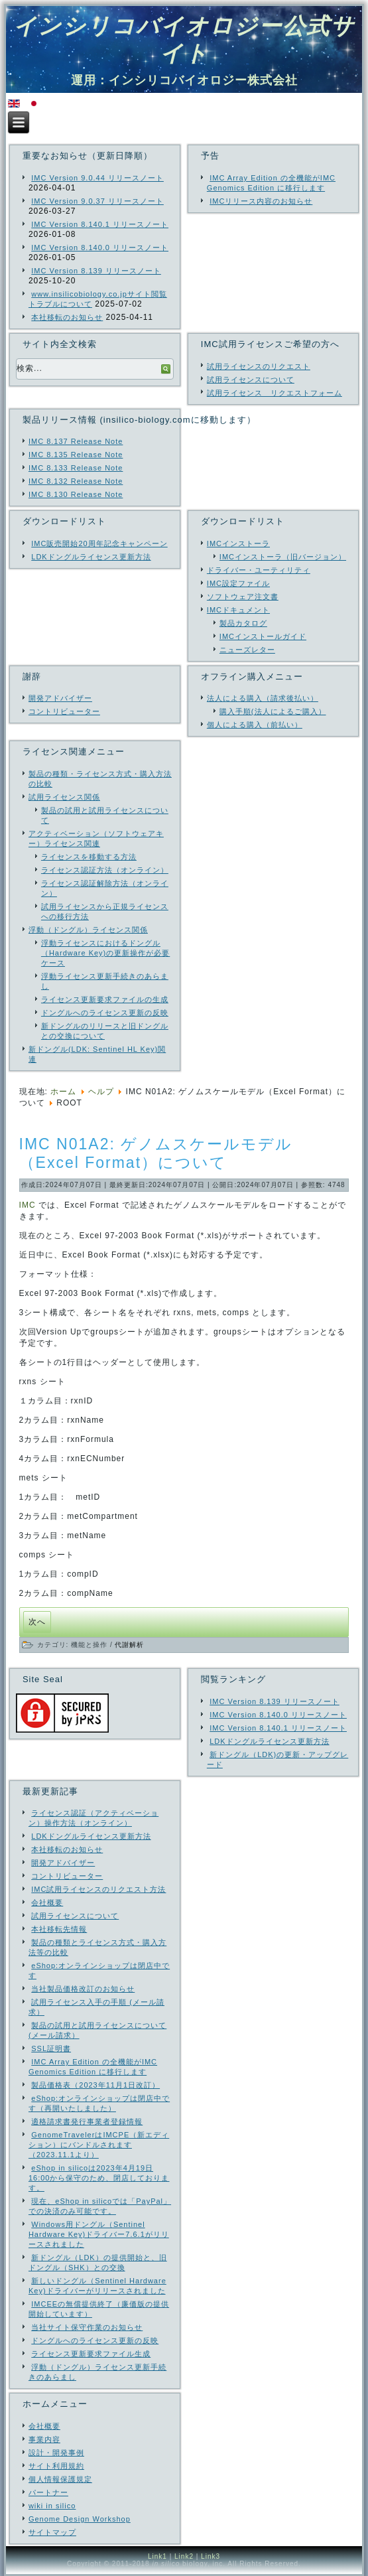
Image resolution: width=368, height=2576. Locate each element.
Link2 (184, 2556)
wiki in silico (52, 2506)
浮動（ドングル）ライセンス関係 (88, 930)
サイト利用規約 (56, 2466)
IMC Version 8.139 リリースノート (96, 271)
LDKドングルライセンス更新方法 (91, 557)
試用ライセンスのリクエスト (258, 366)
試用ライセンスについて (250, 380)
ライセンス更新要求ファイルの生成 (104, 999)
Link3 (210, 2556)
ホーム (63, 1091)
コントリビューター (64, 711)
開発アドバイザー (60, 698)
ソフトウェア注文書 (242, 597)
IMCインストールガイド (262, 636)
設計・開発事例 (56, 2453)
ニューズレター (247, 650)
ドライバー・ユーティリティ (258, 570)
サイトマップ (52, 2532)
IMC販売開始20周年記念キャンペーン (99, 543)
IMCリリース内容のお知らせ (261, 201)
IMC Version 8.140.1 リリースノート (99, 224)
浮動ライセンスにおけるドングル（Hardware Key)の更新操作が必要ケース (105, 953)
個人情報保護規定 (60, 2479)
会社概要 (44, 2426)
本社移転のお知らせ (67, 317)
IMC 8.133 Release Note (76, 468)
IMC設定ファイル (238, 583)
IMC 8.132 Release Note (76, 481)
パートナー (48, 2492)
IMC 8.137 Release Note (76, 441)
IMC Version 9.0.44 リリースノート (97, 178)
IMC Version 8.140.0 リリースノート (99, 247)
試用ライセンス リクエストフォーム (274, 393)
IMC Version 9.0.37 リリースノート (97, 201)
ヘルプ (101, 1091)
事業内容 (44, 2439)
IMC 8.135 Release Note (76, 455)
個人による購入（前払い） (254, 725)
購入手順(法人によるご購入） (272, 711)
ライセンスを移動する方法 (89, 857)
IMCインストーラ (238, 543)
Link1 (157, 2556)
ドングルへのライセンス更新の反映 (104, 1013)
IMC (27, 1205)
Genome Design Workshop (80, 2519)
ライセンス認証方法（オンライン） (104, 870)
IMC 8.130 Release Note (76, 494)
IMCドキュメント (238, 610)
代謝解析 (129, 1644)
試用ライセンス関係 (64, 797)
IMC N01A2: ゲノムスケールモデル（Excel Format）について (156, 1153)
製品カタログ (243, 623)
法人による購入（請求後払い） (262, 698)
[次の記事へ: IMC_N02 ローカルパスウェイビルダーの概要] (37, 1622)
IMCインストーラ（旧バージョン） (282, 557)
